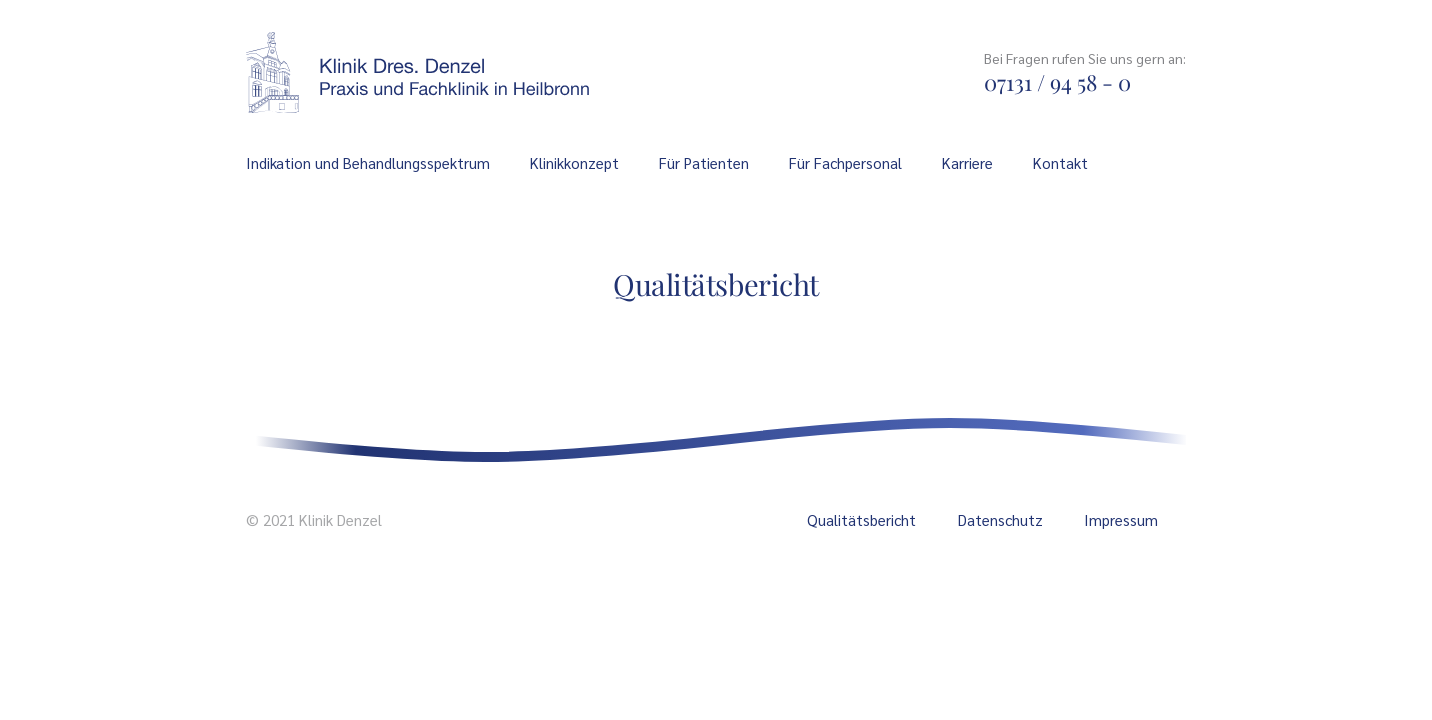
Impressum (1121, 519)
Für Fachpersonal (845, 162)
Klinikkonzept (574, 162)
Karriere (967, 162)
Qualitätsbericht (861, 519)
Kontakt (1060, 162)
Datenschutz (1000, 519)
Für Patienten (704, 162)
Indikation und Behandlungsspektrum (368, 162)
